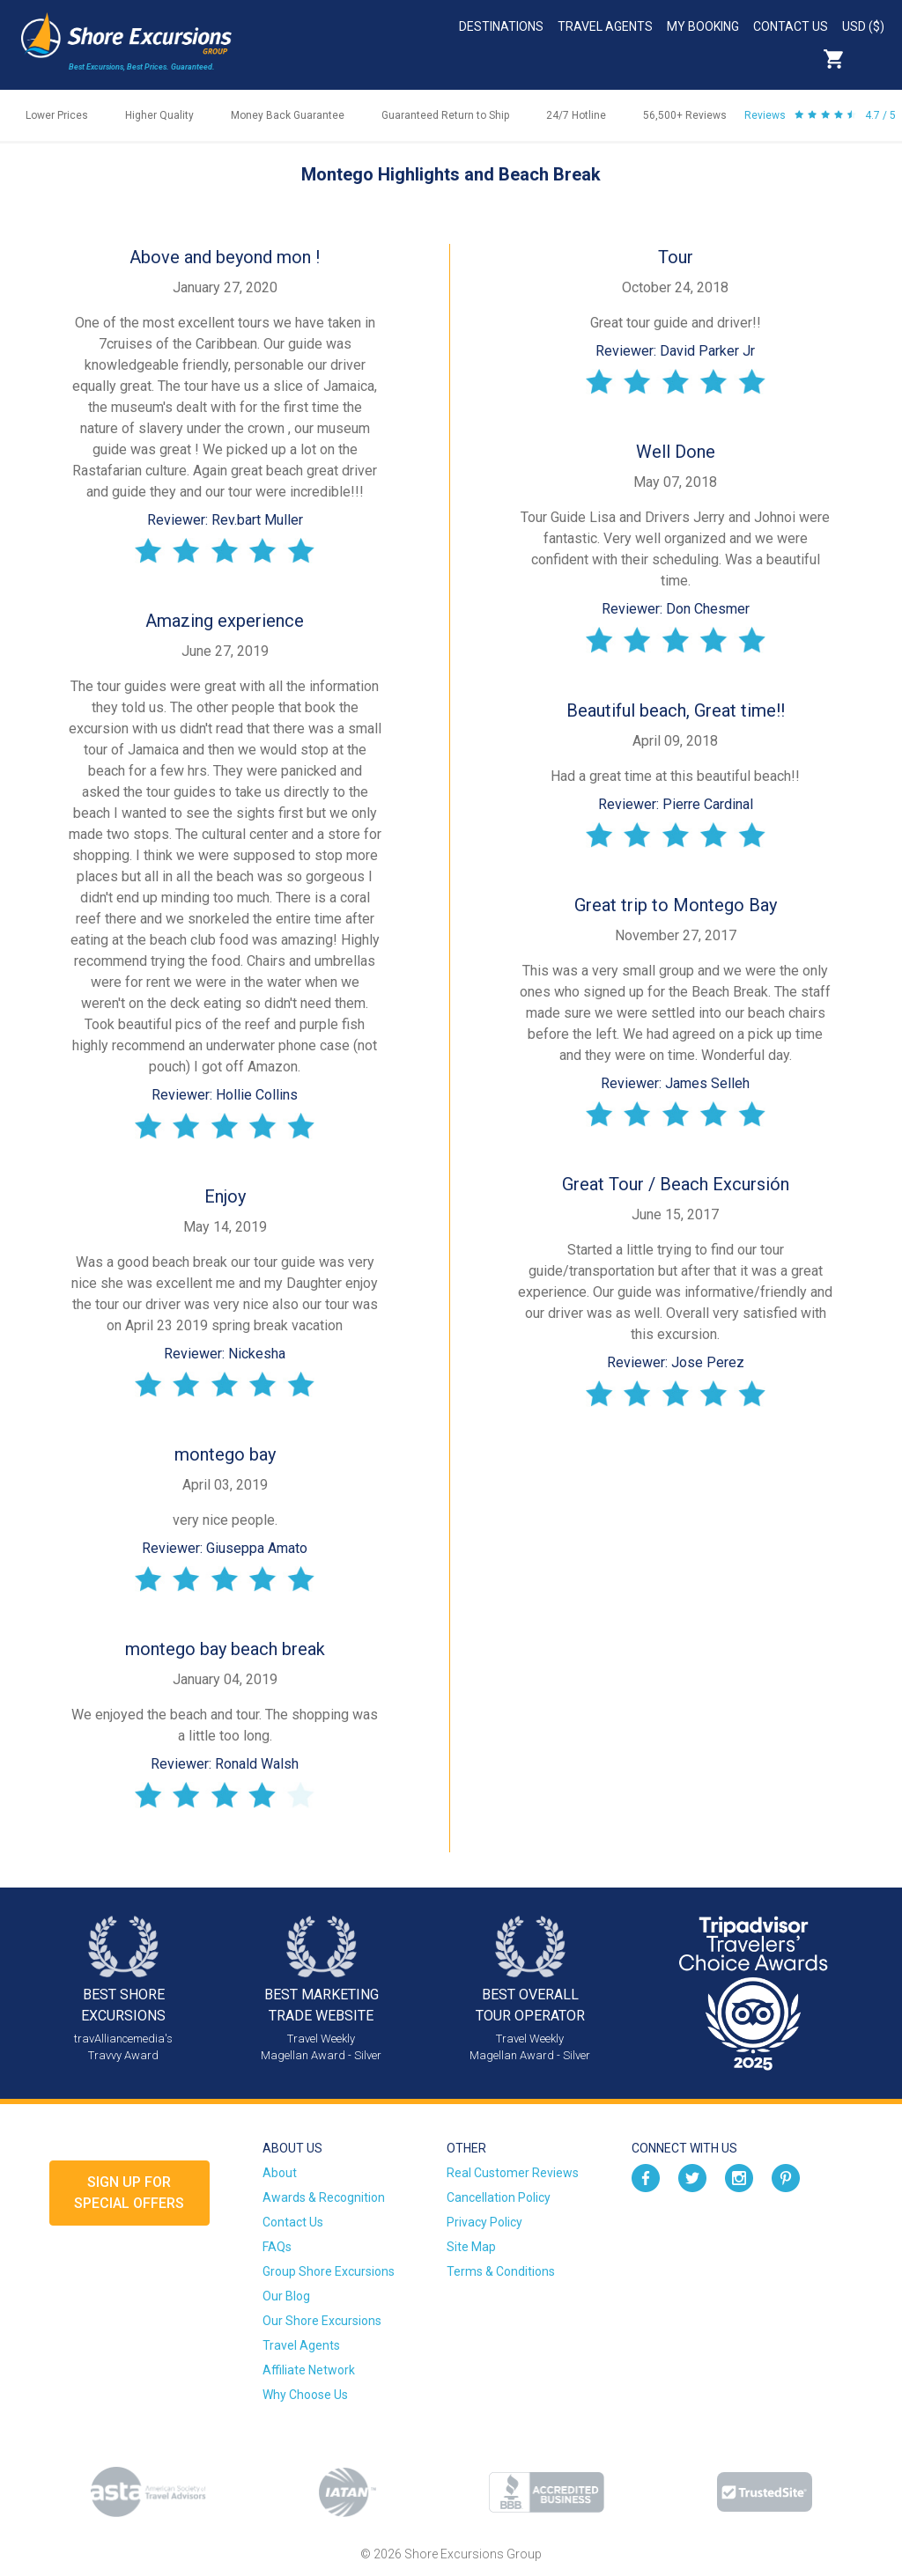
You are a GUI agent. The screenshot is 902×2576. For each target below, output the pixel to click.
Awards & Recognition (323, 2197)
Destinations (501, 26)
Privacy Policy (484, 2222)
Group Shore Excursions (328, 2271)
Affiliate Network (308, 2370)
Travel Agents (605, 26)
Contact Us (790, 26)
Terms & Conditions (501, 2271)
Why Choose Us (305, 2395)
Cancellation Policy (499, 2197)
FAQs (277, 2247)
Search (872, 59)
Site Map (471, 2247)
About (279, 2173)
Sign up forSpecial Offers (129, 2193)
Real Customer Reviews (513, 2173)
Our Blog (286, 2296)
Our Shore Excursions (321, 2321)
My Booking (703, 26)
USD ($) (863, 26)
